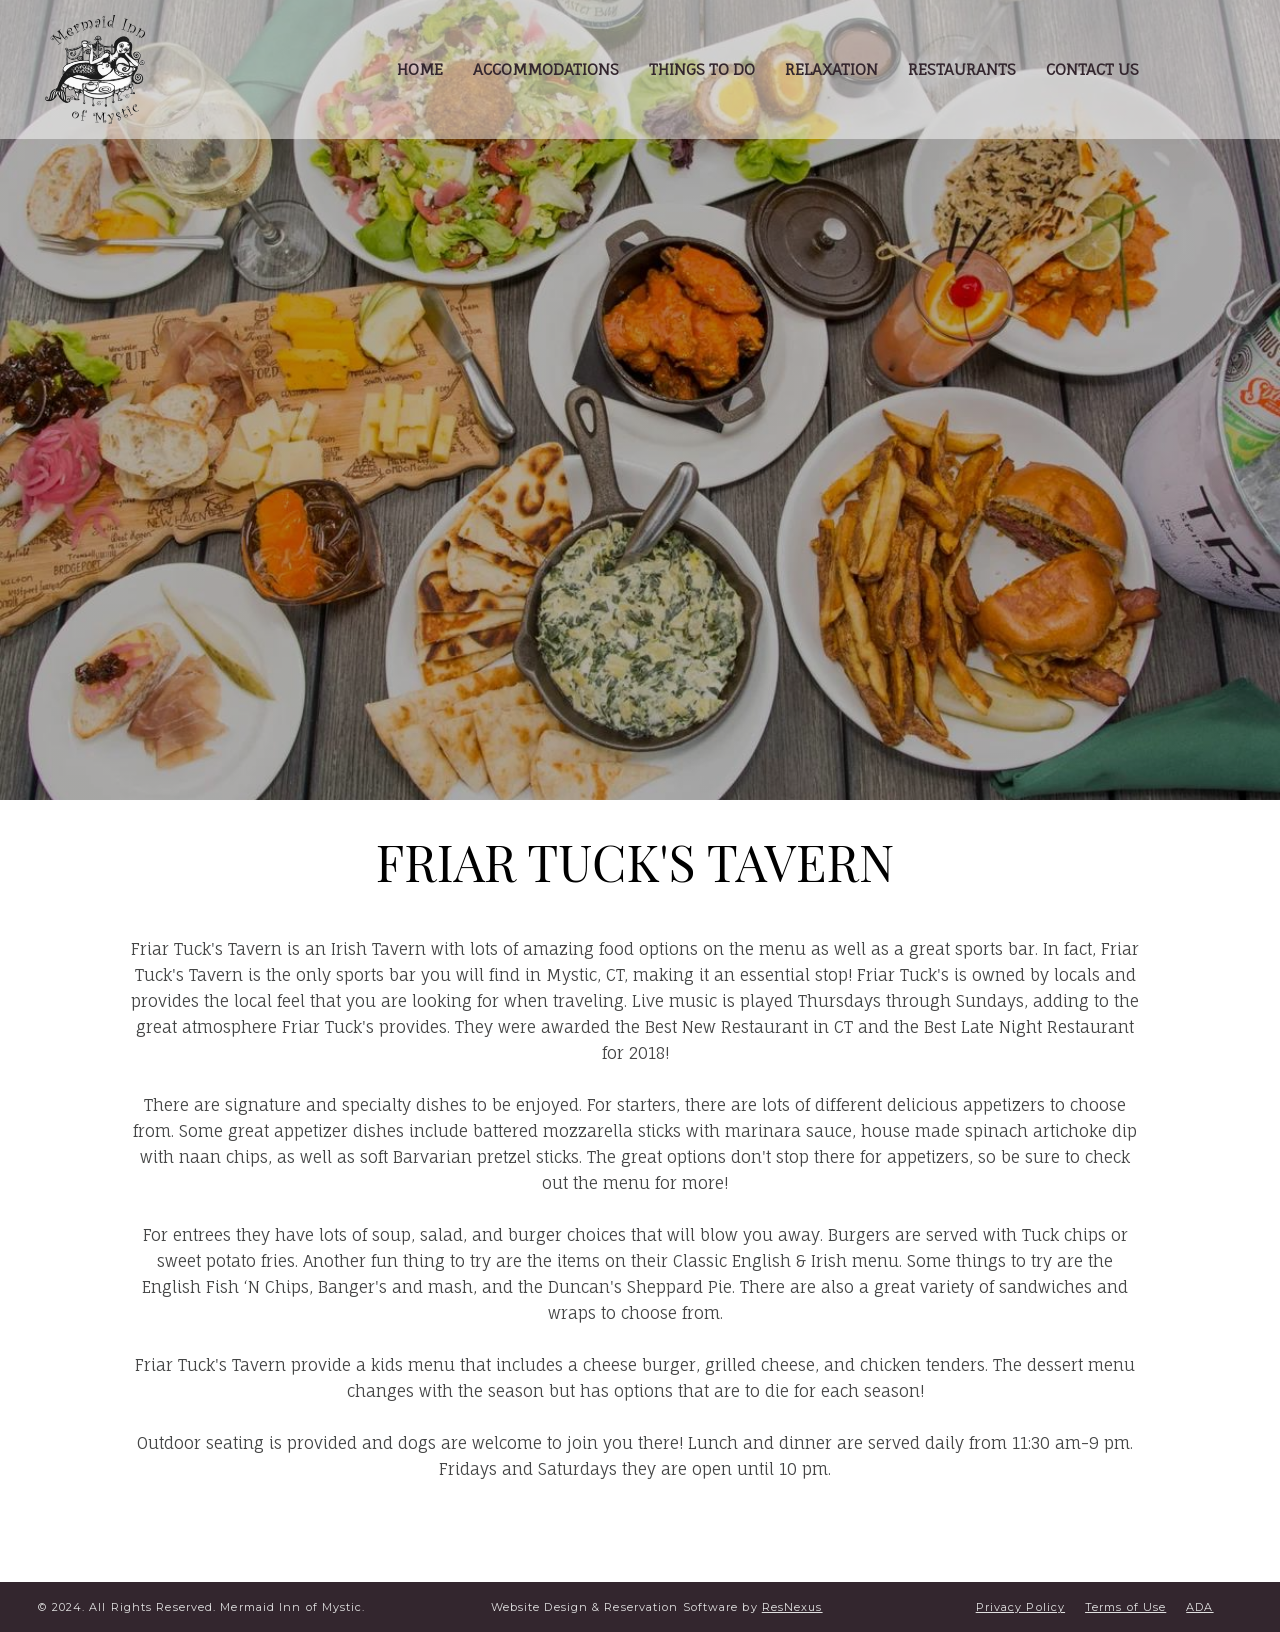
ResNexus (792, 1607)
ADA (1199, 1607)
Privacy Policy (1020, 1607)
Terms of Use (1125, 1607)
